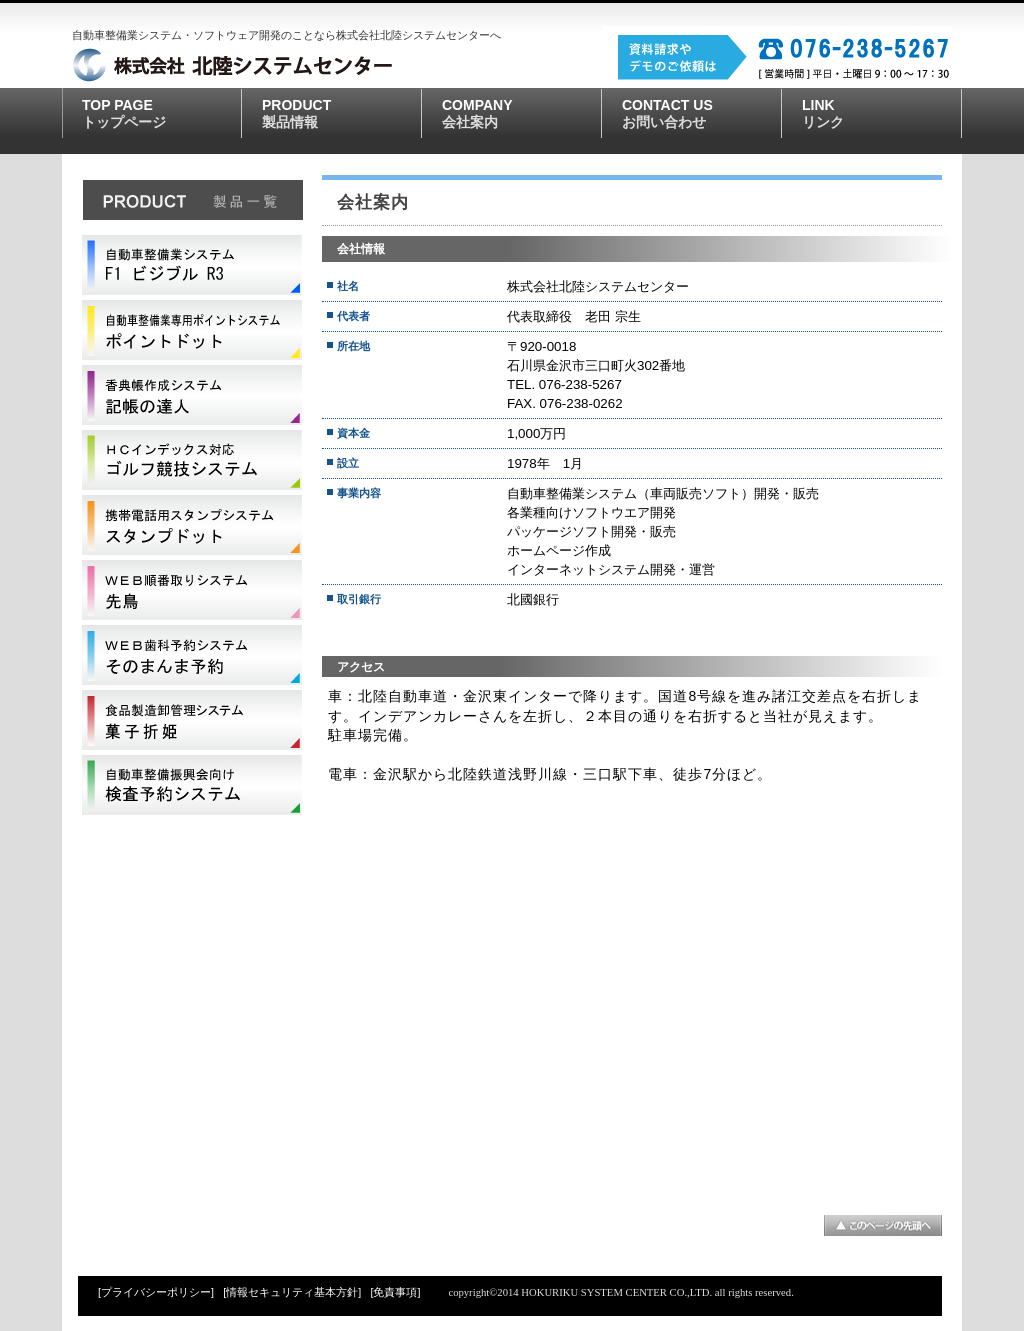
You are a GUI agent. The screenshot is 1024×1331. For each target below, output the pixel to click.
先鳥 (192, 590)
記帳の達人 (192, 395)
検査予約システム (192, 785)
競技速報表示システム (192, 460)
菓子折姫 (192, 720)
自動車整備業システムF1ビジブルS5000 (192, 265)
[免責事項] (396, 1292)
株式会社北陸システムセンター (297, 64)
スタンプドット (192, 525)
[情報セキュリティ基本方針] (292, 1292)
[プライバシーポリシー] (156, 1292)
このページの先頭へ (883, 1225)
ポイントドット (192, 330)
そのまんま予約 (192, 655)
